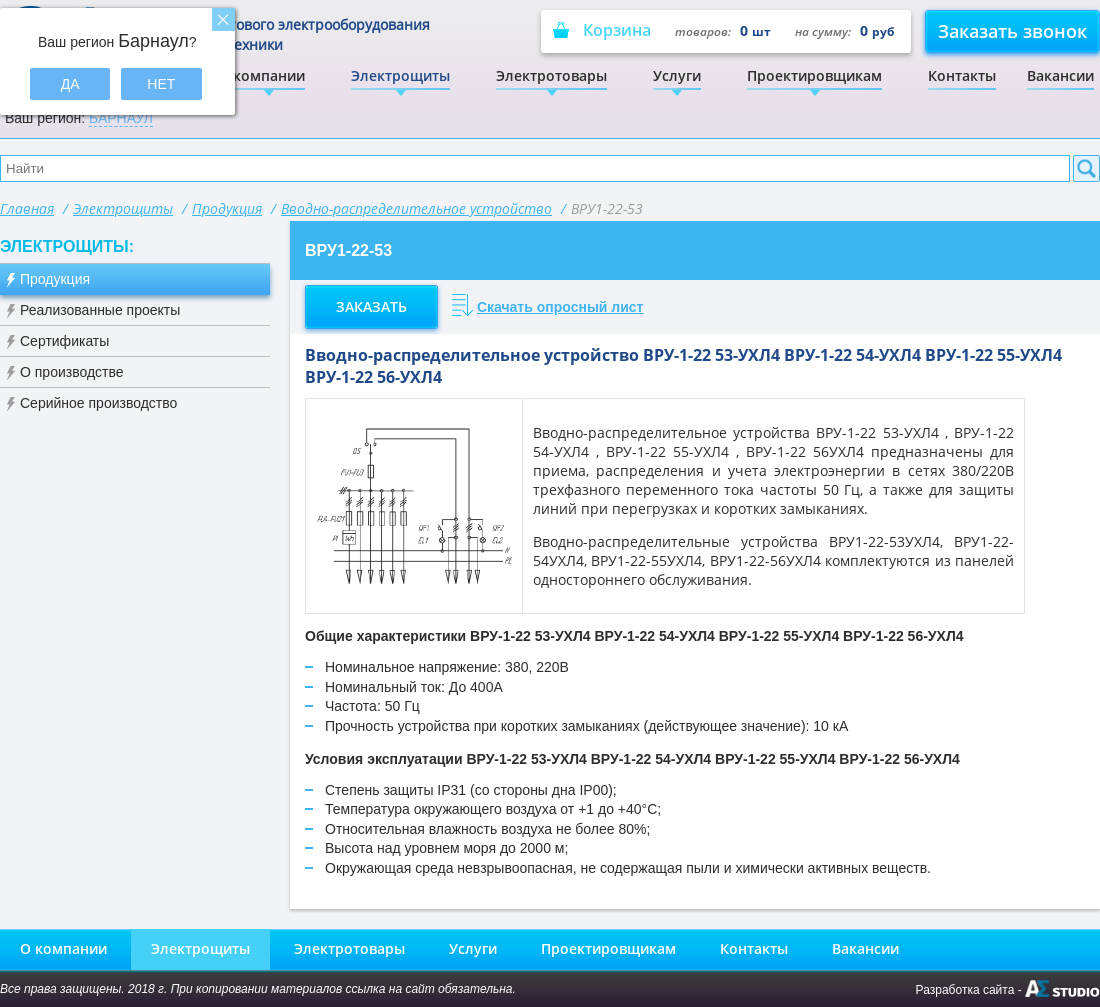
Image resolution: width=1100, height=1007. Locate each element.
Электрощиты (400, 75)
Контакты (962, 75)
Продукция (227, 208)
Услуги (677, 75)
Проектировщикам (814, 75)
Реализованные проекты (100, 310)
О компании (261, 75)
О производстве (72, 372)
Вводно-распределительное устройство (416, 208)
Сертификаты (64, 341)
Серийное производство (98, 403)
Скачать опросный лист (560, 307)
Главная (27, 208)
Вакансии (1060, 75)
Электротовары (551, 75)
